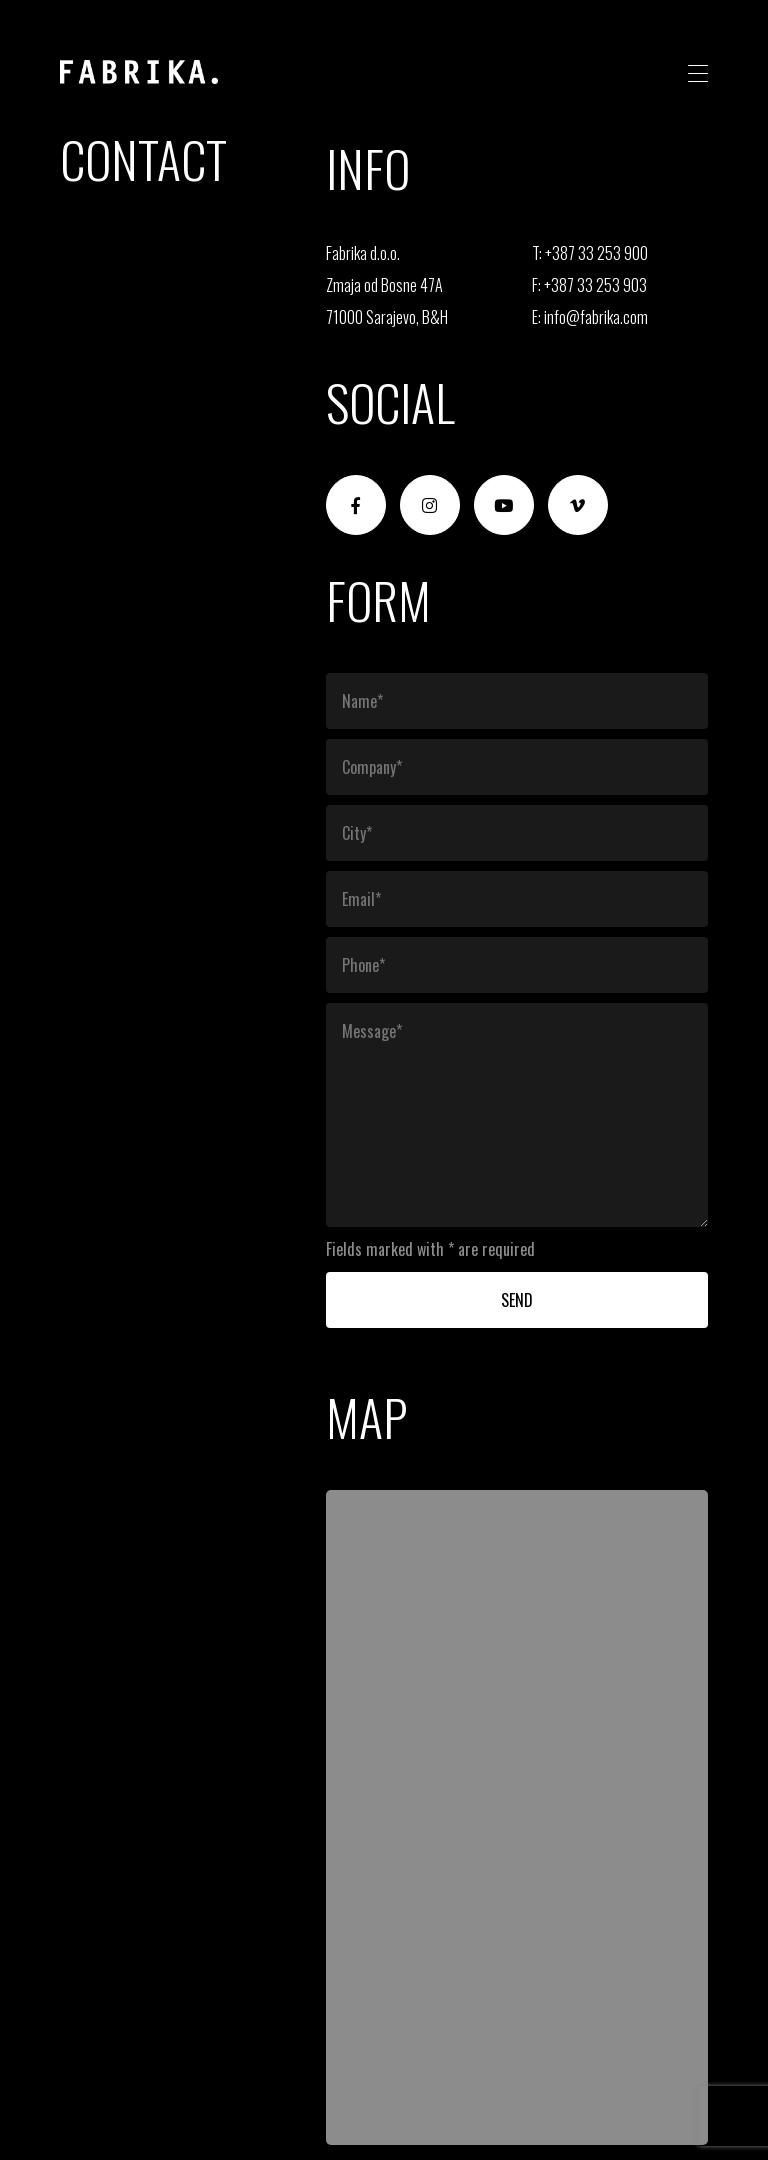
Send (517, 1300)
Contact (143, 158)
